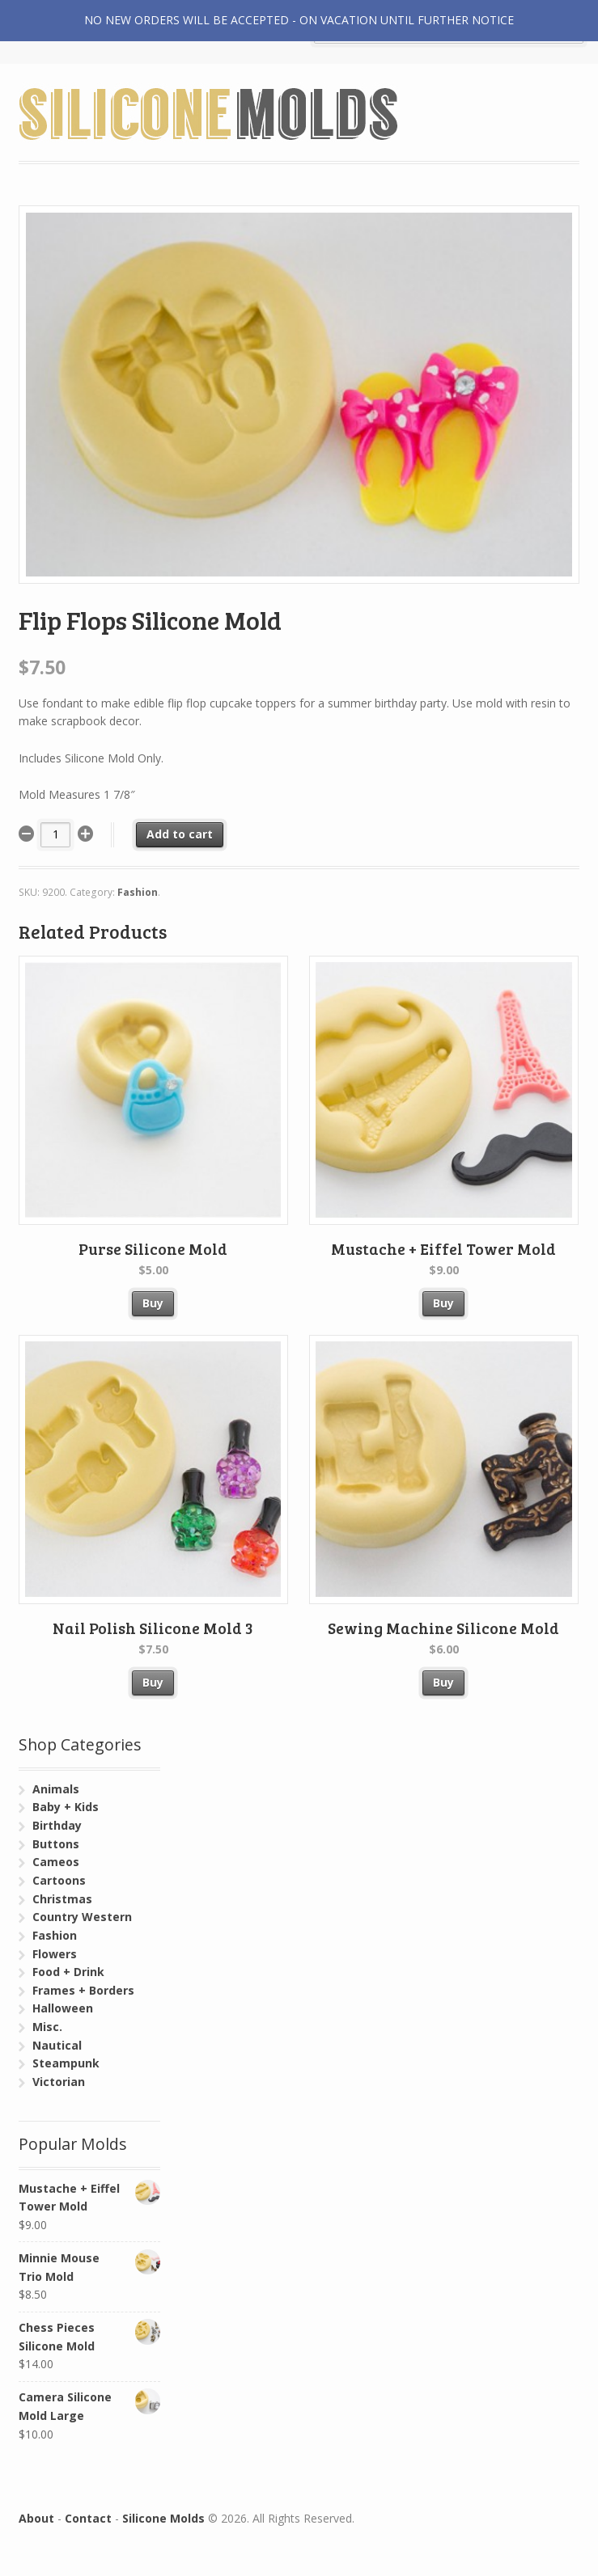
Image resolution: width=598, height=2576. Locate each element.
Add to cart (179, 834)
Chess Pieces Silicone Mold (90, 2336)
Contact (88, 2518)
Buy (152, 1303)
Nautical (57, 2045)
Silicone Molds (163, 2518)
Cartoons (59, 1880)
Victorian (58, 2081)
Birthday (57, 1825)
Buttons (55, 1844)
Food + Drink (68, 1971)
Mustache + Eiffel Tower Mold (90, 2197)
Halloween (62, 2008)
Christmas (62, 1899)
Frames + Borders (83, 1990)
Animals (55, 1789)
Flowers (54, 1954)
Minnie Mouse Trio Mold (90, 2266)
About (36, 2518)
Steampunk (66, 2063)
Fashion (137, 892)
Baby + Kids (65, 1806)
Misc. (47, 2026)
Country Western (82, 1916)
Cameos (55, 1861)
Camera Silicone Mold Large (90, 2405)
